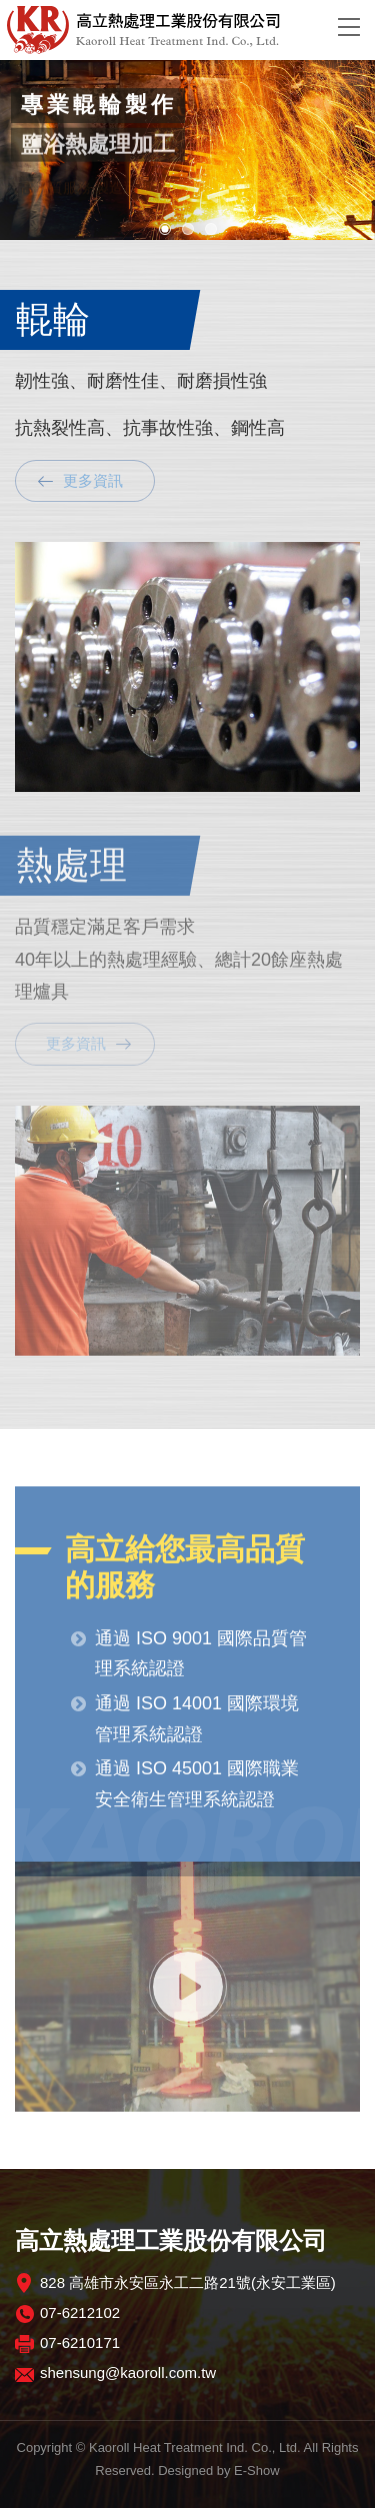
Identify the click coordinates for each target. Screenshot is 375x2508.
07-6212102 (80, 2312)
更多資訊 (93, 479)
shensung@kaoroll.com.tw (128, 2372)
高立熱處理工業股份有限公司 (157, 30)
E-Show (257, 2470)
